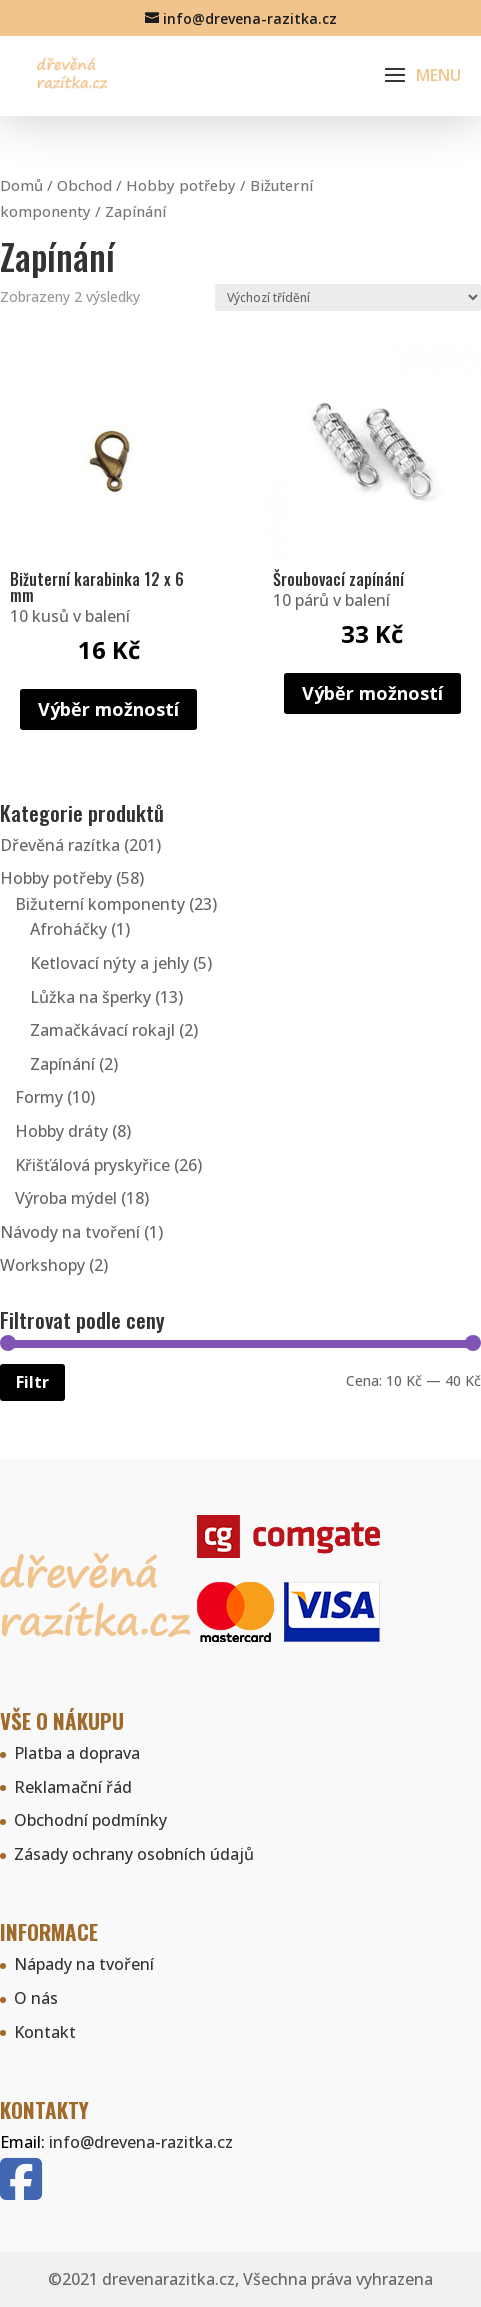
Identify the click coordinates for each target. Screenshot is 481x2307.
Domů (21, 185)
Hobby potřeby (181, 185)
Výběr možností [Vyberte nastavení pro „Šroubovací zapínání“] (372, 693)
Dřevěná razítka (60, 845)
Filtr (32, 1382)
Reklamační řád (73, 1787)
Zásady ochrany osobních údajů (134, 1854)
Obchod (84, 185)
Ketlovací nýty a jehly (109, 963)
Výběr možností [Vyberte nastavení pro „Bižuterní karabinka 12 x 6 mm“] (108, 709)
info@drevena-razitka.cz (141, 2142)
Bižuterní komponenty (100, 904)
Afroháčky (68, 929)
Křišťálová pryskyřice (92, 1165)
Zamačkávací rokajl (102, 1030)
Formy (39, 1097)
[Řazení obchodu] (348, 297)
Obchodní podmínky (90, 1820)
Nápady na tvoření (84, 1964)
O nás (36, 1998)
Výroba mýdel (66, 1198)
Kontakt (45, 2032)
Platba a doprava (77, 1753)
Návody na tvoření (70, 1232)
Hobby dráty (61, 1131)
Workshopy (42, 1265)
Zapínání (62, 1064)
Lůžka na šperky (90, 997)
